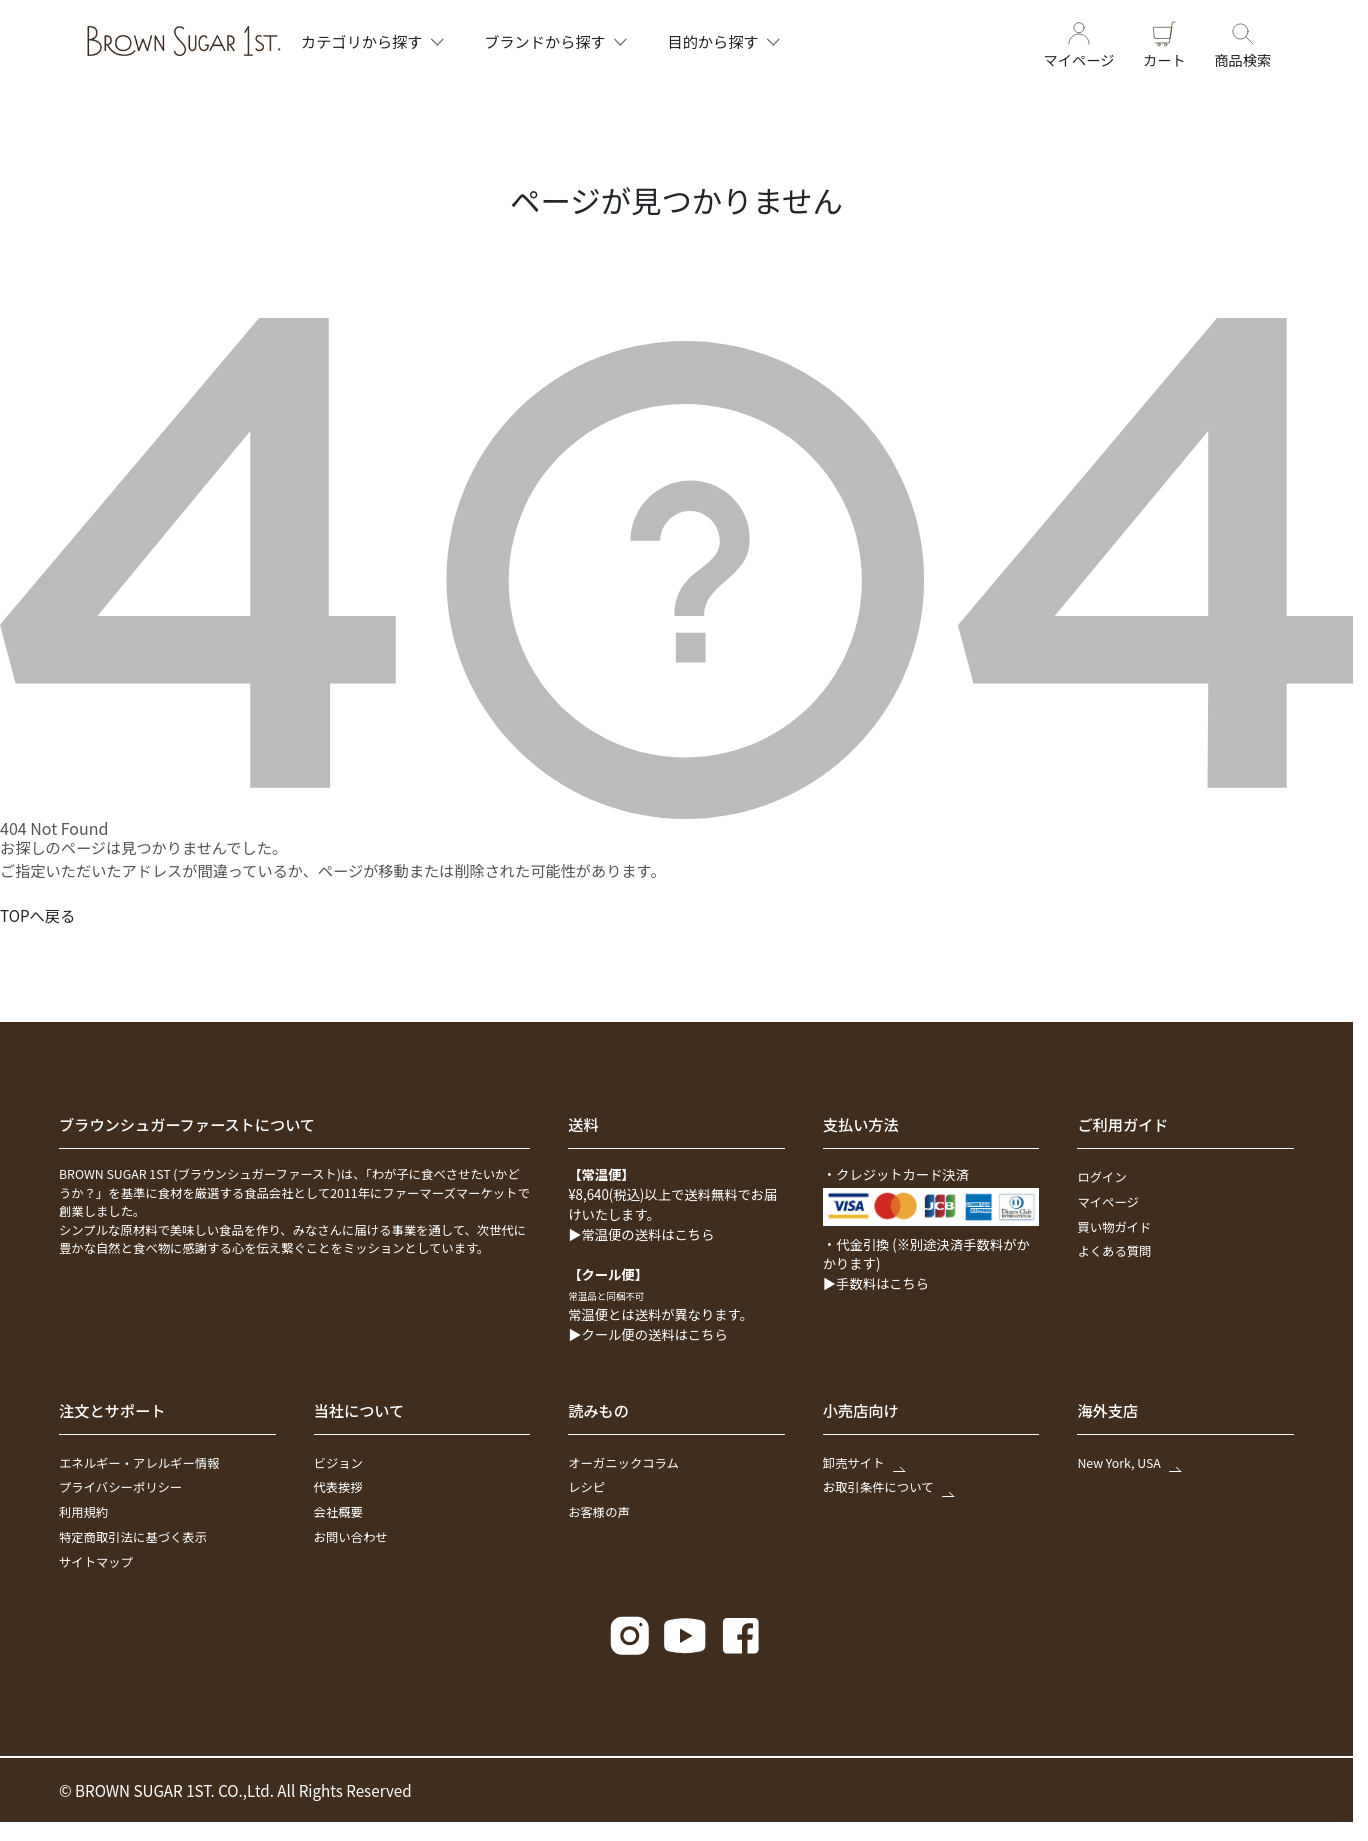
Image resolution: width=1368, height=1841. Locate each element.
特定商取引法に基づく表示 (133, 1537)
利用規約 (83, 1512)
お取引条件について (887, 1487)
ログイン (1101, 1177)
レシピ (586, 1487)
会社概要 (338, 1512)
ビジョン (338, 1463)
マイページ (1079, 41)
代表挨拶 (338, 1487)
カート (1164, 41)
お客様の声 (599, 1512)
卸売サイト (863, 1463)
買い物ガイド (1114, 1227)
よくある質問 (1114, 1251)
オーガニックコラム (623, 1463)
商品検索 (1242, 41)
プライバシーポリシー (120, 1487)
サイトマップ (96, 1562)
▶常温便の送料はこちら (641, 1234)
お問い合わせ (351, 1537)
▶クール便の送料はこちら (648, 1334)
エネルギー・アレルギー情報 (139, 1463)
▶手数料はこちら (876, 1283)
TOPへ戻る (37, 915)
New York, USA (1128, 1463)
